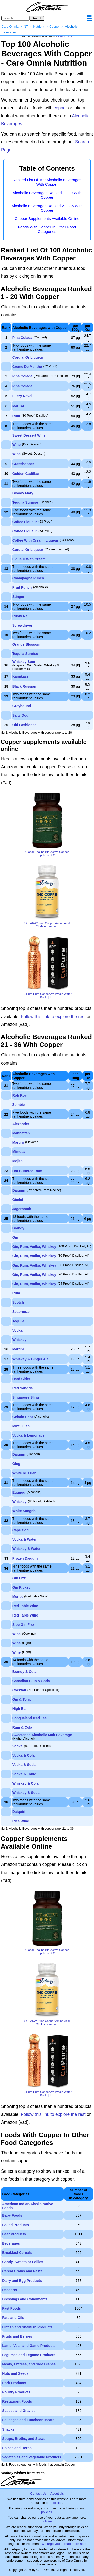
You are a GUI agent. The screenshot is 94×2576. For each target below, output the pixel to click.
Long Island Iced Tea (29, 1718)
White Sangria (24, 1511)
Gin (15, 1237)
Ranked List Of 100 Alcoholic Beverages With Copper (47, 182)
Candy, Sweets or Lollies (22, 2262)
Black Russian (24, 686)
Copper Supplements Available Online (47, 218)
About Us (57, 2493)
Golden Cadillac (25, 474)
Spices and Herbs (17, 2448)
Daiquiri (18, 1190)
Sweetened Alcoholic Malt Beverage (42, 1735)
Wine (16, 445)
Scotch (18, 1302)
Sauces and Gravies (18, 2411)
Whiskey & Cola (25, 1783)
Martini (18, 1142)
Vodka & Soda (24, 1765)
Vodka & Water (24, 1539)
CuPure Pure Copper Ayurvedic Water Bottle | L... (46, 995)
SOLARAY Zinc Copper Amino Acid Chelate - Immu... (47, 924)
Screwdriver (22, 625)
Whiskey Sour (24, 662)
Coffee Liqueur (24, 522)
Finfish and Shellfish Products (27, 2327)
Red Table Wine (25, 1606)
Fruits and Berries (17, 2336)
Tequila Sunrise (25, 502)
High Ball (20, 1709)
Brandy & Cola (24, 1672)
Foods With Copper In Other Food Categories (47, 229)
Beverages (11, 2243)
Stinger (18, 597)
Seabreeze (21, 1312)
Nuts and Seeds (15, 2373)
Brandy (18, 1228)
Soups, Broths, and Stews (23, 2439)
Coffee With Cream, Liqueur (35, 540)
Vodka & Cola (23, 1755)
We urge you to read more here (63, 2544)
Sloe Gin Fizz (23, 1625)
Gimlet (17, 1200)
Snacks (8, 2429)
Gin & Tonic (22, 1699)
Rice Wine (20, 1821)
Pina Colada (22, 338)
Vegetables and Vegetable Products (31, 2457)
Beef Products (14, 2234)
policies (56, 2503)
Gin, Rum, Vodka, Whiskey (34, 1247)
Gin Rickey (21, 1587)
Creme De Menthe (27, 367)
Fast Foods (11, 2308)
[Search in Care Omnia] (15, 18)
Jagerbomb (21, 1209)
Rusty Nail (20, 616)
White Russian (24, 1473)
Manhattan (21, 1133)
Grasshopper (23, 464)
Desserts (9, 2290)
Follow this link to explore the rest (53, 1016)
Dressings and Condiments (24, 2299)
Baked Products (15, 2225)
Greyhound (21, 706)
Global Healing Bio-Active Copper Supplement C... (47, 853)
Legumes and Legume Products (28, 2355)
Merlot (17, 1597)
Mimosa (18, 1152)
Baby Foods (12, 2215)
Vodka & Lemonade (28, 1435)
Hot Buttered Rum (27, 1171)
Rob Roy (19, 1095)
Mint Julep (21, 1426)
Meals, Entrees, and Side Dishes (29, 2364)
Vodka (17, 1330)
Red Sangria (22, 1388)
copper (60, 107)
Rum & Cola (22, 1727)
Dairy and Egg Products (22, 2281)
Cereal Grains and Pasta (22, 2271)
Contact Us (38, 2493)
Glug (16, 1464)
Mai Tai (18, 406)
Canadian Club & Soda (31, 1681)
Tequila (18, 1321)
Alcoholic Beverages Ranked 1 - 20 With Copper (47, 195)
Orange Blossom (26, 644)
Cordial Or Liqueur (27, 357)
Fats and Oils (13, 2318)
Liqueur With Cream (29, 559)
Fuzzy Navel (22, 396)
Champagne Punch (28, 578)
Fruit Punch (22, 587)
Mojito (17, 1161)
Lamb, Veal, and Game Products (28, 2346)
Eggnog (18, 1492)
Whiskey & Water (26, 1549)
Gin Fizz (19, 1578)
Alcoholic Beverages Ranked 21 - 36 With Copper (46, 208)
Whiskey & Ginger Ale (30, 1359)
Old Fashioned (24, 725)
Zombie (18, 1105)
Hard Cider (21, 1379)
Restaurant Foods (17, 2401)
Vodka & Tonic (24, 1774)
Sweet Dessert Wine (29, 435)
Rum (16, 416)
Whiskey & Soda (26, 1793)
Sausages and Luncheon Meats (28, 2420)
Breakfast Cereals (17, 2253)
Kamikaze (20, 676)
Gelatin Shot (22, 1417)
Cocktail (19, 1690)
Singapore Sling (25, 1397)
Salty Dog (20, 715)
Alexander (20, 1124)
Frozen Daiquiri (25, 1558)
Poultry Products (16, 2392)
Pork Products (14, 2383)
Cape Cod (20, 1530)
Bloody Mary (22, 493)
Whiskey (19, 1340)
